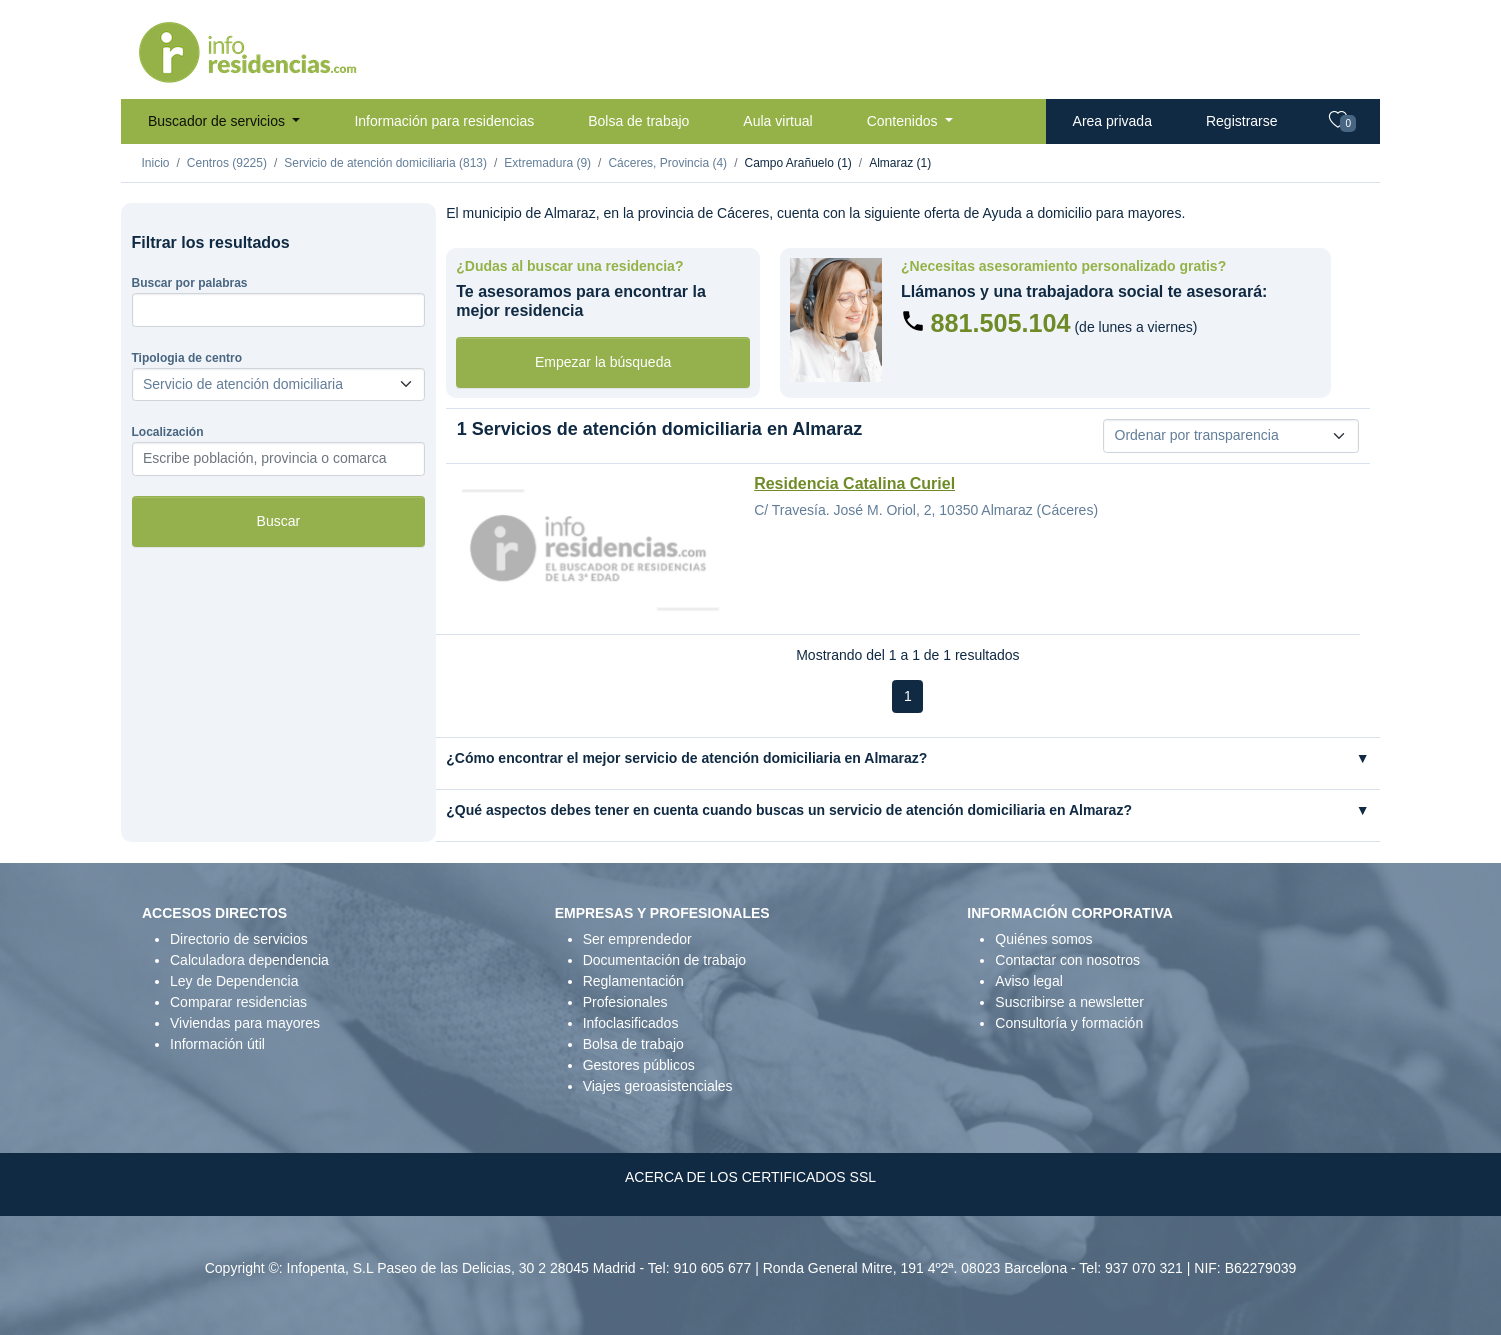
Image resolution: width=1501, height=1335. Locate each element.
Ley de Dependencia (234, 981)
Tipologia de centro (187, 358)
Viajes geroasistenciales (658, 1086)
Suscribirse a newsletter (1069, 1002)
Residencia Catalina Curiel (854, 483)
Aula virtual (777, 121)
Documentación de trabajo (664, 960)
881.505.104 (1000, 323)
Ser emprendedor (637, 939)
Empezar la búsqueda (603, 362)
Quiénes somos (1043, 939)
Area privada (1112, 121)
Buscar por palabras (190, 283)
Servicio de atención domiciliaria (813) (385, 163)
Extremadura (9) (547, 163)
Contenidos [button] (904, 121)
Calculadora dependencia (249, 960)
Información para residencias (444, 121)
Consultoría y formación (1069, 1023)
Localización (168, 432)
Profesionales (625, 1002)
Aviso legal (1028, 981)
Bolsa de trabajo (638, 121)
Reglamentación (633, 981)
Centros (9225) (227, 163)
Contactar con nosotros (1067, 960)
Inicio (156, 163)
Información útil (217, 1044)
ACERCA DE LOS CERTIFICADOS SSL (750, 1177)
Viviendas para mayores (245, 1023)
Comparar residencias (238, 1002)
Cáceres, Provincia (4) (667, 163)
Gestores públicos (639, 1065)
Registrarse (1242, 121)
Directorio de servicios (239, 939)
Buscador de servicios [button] (218, 121)
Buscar (279, 521)
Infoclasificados (631, 1023)
